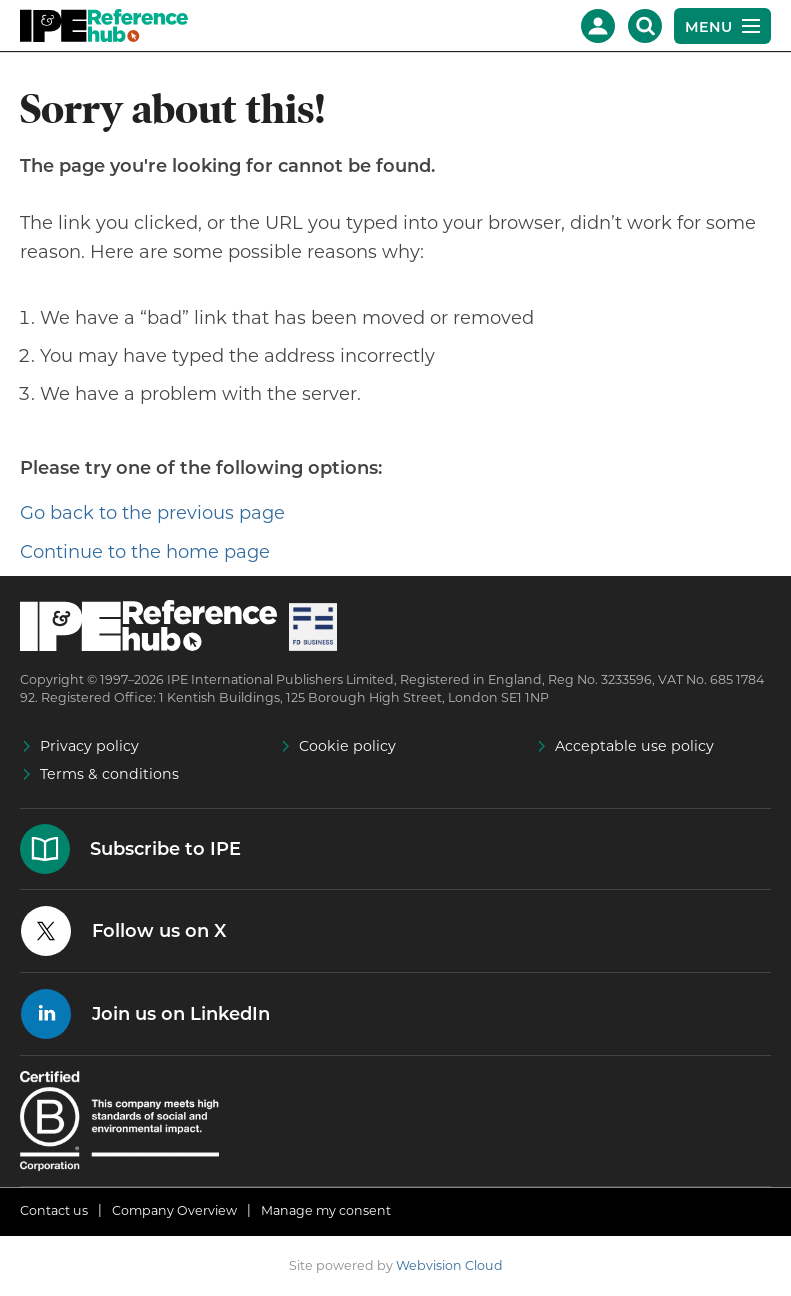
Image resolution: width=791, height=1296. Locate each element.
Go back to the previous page (152, 513)
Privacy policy (89, 746)
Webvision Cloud (449, 1265)
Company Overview (174, 1210)
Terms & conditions (109, 774)
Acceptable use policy (634, 746)
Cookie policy (347, 746)
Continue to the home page (145, 552)
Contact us (54, 1210)
